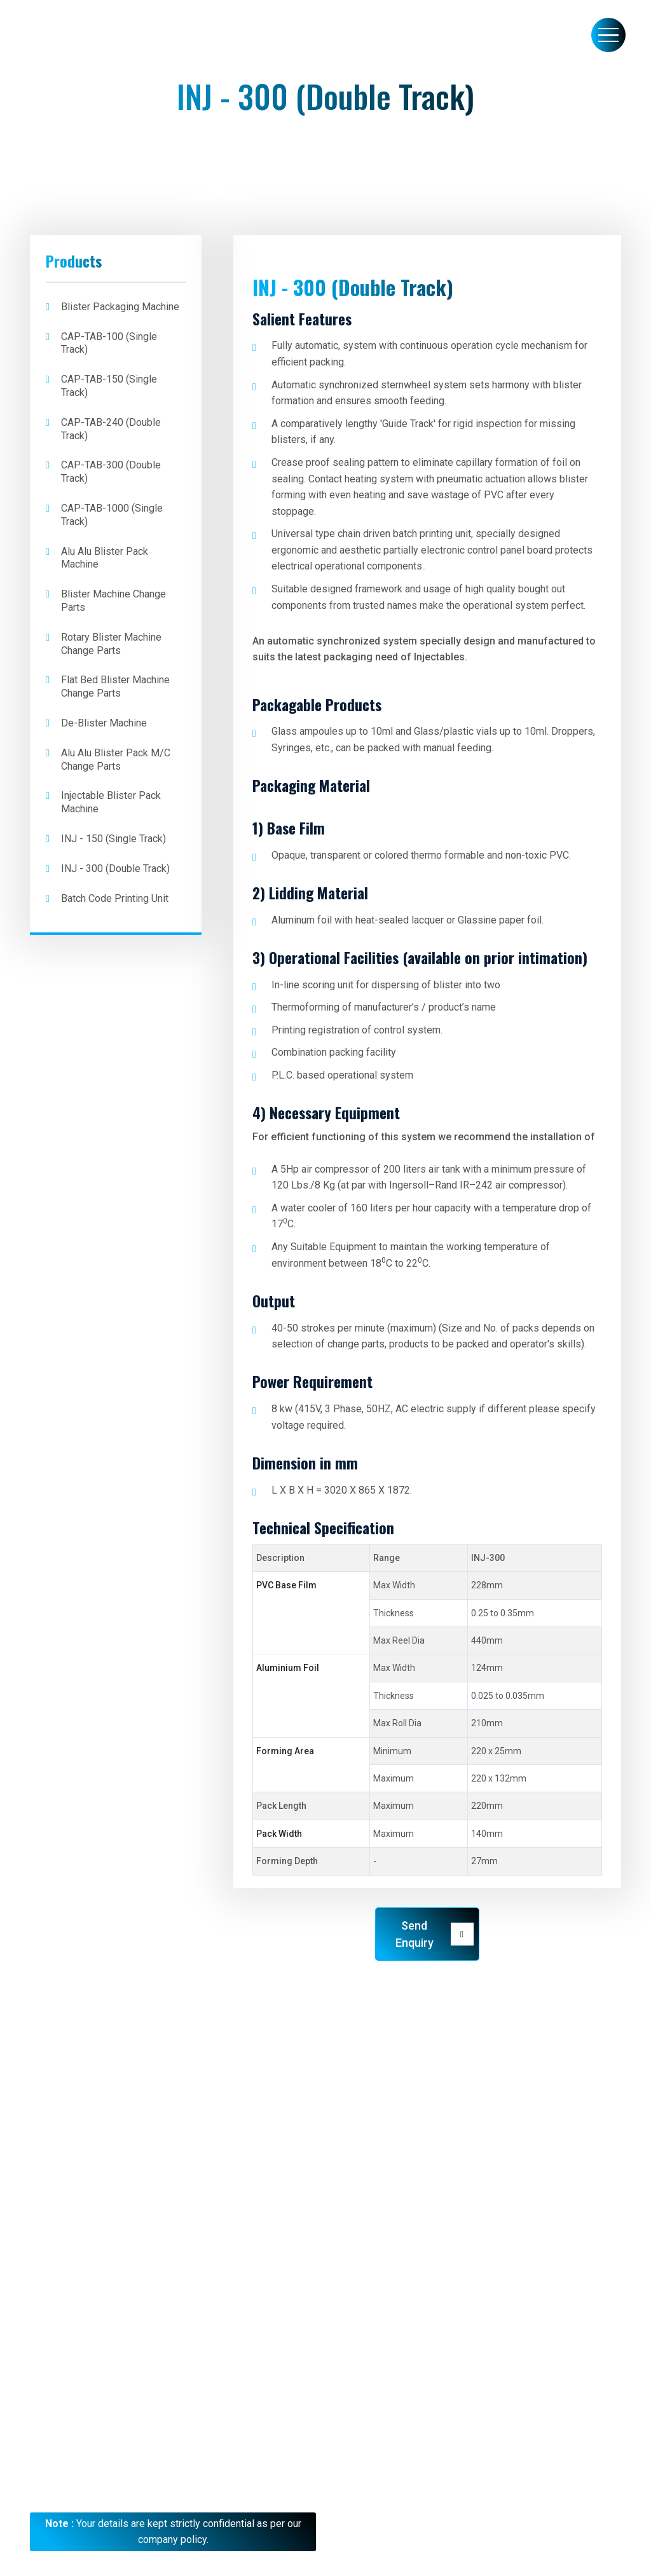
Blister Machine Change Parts (113, 600)
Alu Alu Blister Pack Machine (104, 558)
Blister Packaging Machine (120, 307)
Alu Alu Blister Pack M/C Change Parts (115, 759)
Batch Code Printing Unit (114, 898)
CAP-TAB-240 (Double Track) (111, 429)
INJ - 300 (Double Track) (115, 868)
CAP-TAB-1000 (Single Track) (112, 515)
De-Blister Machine (104, 723)
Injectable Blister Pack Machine (111, 802)
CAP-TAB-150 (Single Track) (109, 386)
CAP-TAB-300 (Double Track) (111, 471)
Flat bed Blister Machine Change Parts (115, 686)
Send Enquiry (434, 1934)
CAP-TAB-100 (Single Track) (109, 343)
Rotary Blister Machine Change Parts (111, 644)
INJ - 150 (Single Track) (113, 839)
